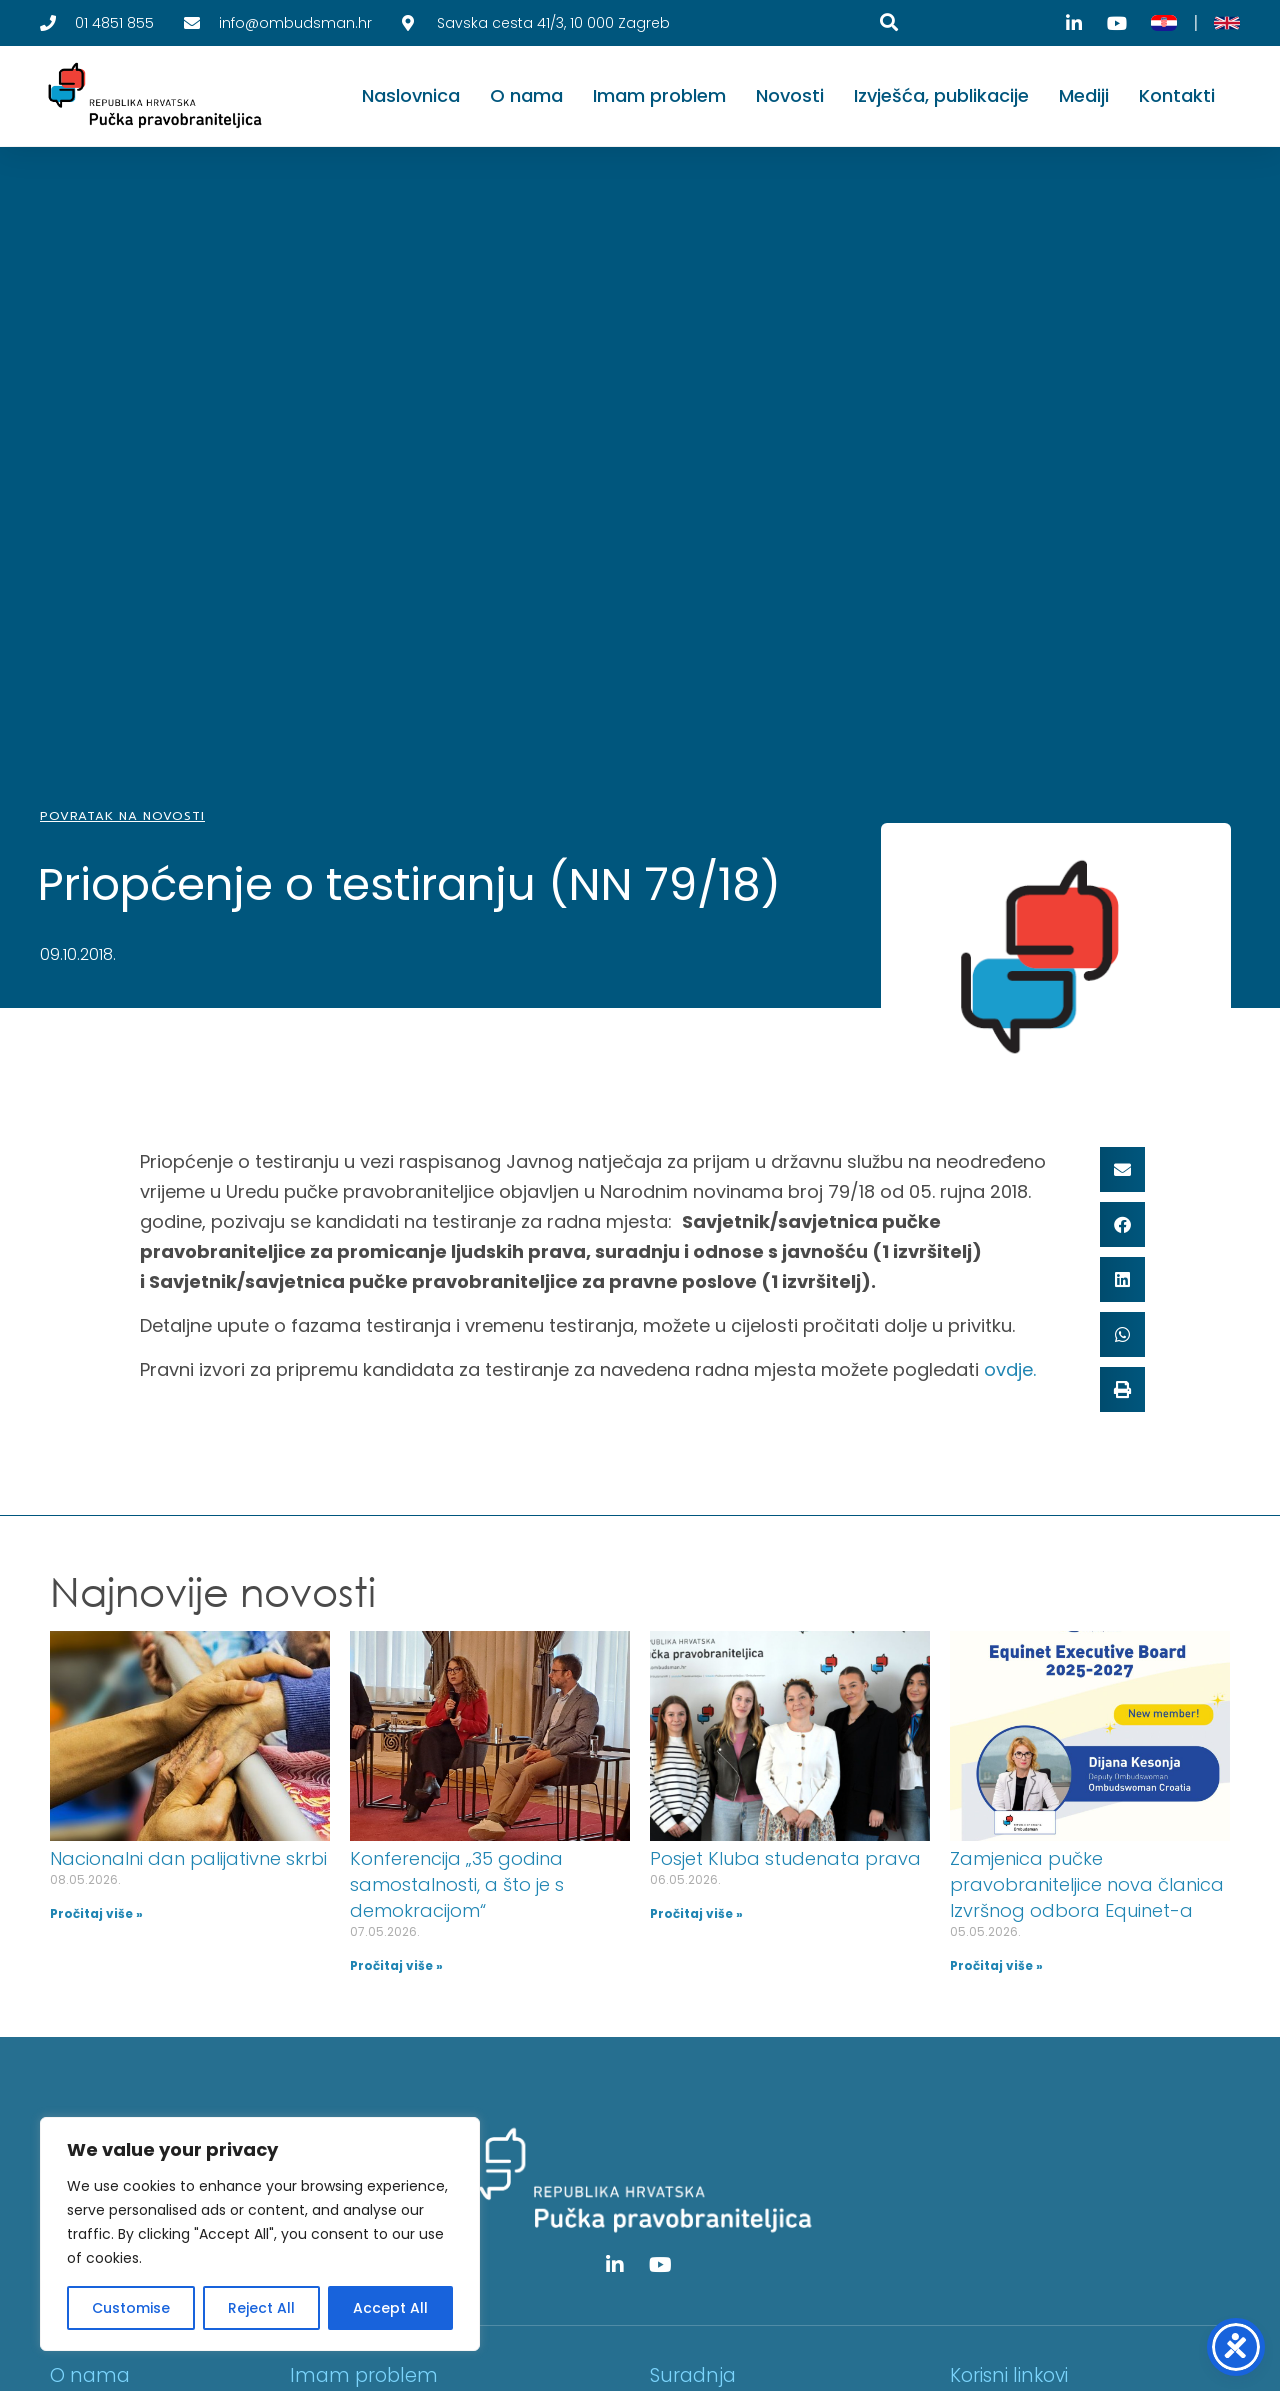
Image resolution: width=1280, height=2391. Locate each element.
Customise (131, 2308)
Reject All (261, 2308)
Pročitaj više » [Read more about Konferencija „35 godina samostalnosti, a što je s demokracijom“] (396, 1965)
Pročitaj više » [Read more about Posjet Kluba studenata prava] (696, 1913)
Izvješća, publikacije (941, 95)
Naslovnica (411, 95)
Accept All (390, 2308)
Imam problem (659, 95)
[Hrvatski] (1164, 23)
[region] (260, 2234)
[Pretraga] (889, 22)
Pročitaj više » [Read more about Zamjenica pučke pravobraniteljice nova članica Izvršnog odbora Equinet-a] (996, 1965)
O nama (526, 95)
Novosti (790, 95)
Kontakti (1177, 95)
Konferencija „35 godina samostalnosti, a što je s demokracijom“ (457, 1884)
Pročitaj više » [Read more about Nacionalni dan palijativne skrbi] (96, 1913)
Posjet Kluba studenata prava (785, 1858)
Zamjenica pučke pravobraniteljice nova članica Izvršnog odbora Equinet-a (1087, 1884)
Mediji (1084, 95)
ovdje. (1010, 1369)
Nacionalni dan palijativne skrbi (188, 1858)
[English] (1227, 23)
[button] (1122, 1169)
